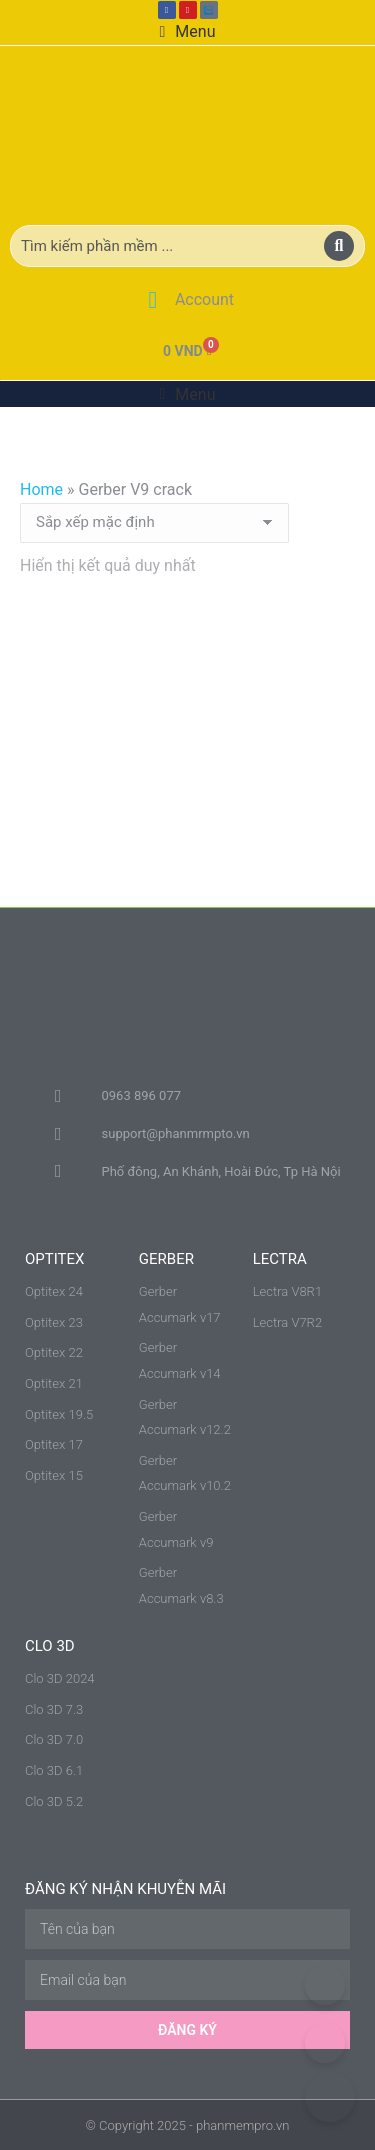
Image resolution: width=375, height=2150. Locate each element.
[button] (188, 32)
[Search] (339, 246)
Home (41, 489)
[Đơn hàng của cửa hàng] (154, 523)
